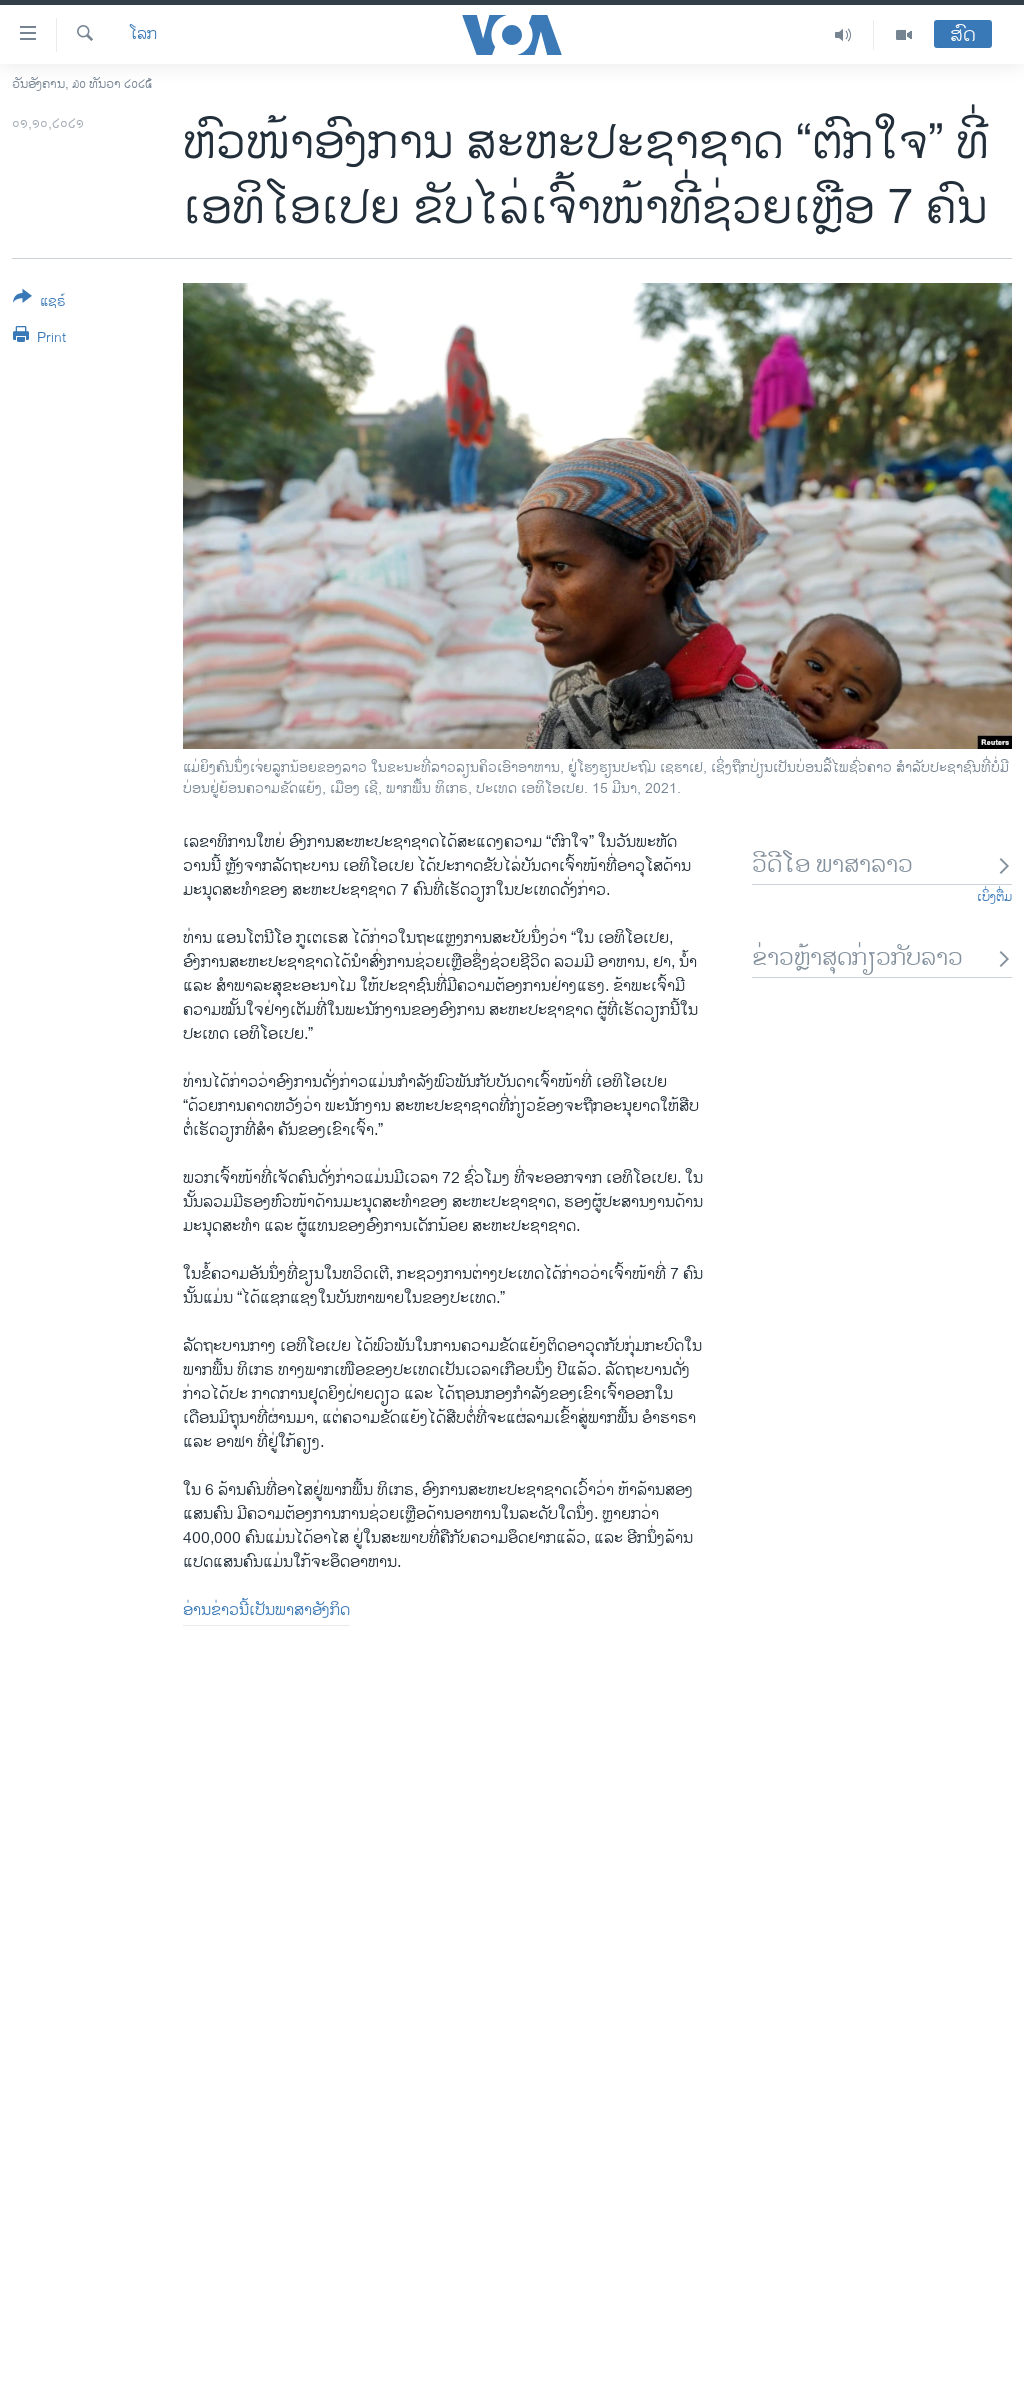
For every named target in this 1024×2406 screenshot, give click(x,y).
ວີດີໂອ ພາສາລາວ (882, 865)
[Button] (39, 303)
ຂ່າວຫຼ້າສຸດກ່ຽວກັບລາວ (882, 958)
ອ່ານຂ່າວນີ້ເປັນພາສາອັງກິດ (266, 1610)
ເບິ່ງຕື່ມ (994, 897)
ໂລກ (143, 35)
